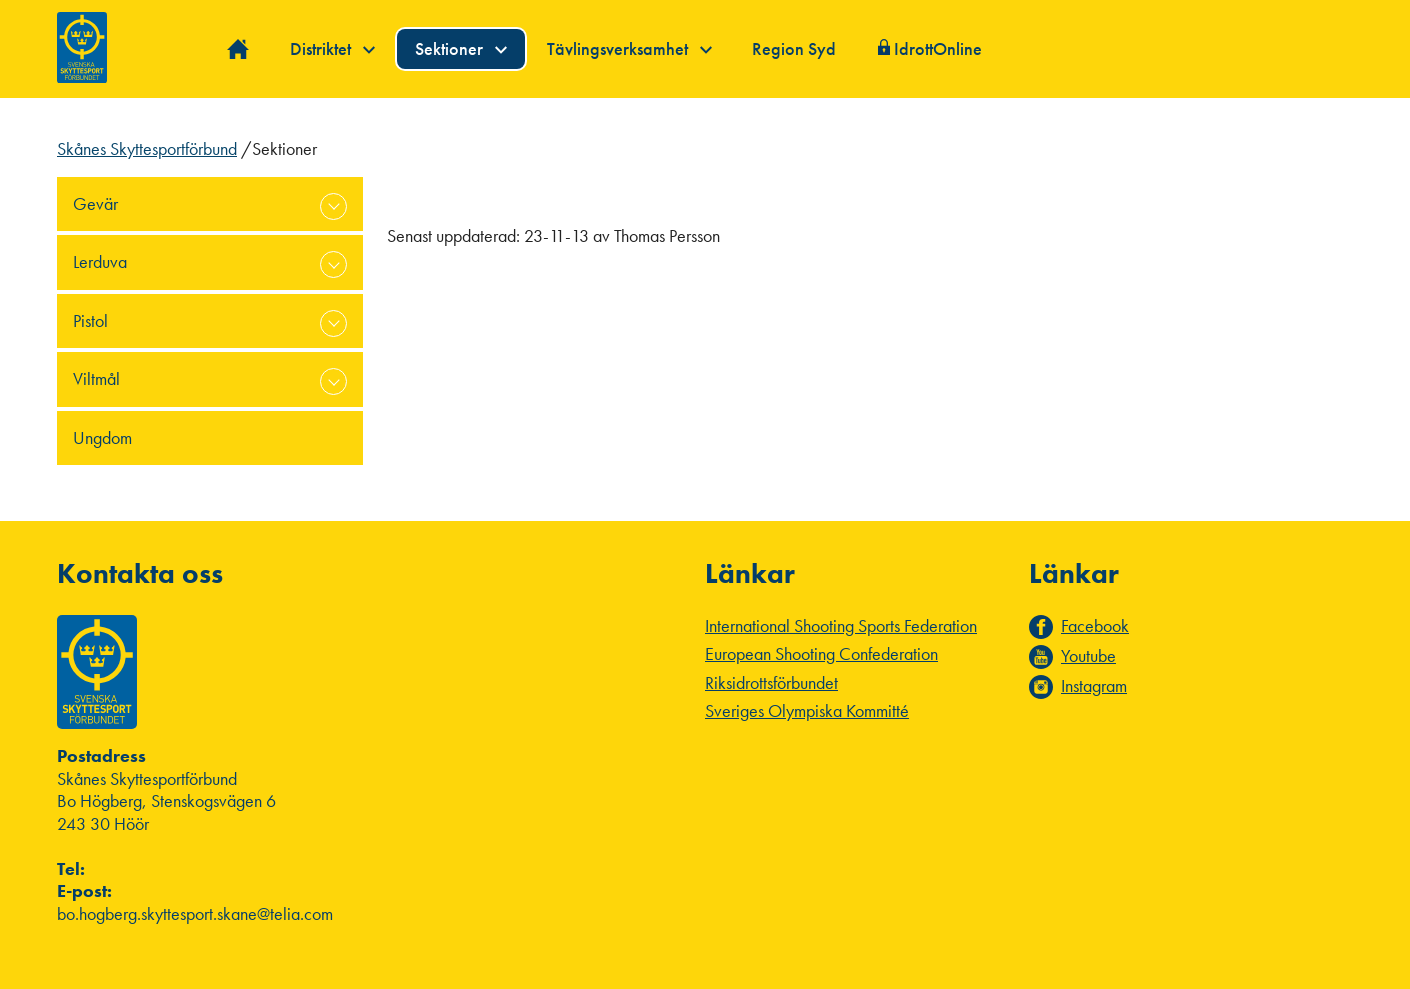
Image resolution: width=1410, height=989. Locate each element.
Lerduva (100, 261)
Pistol (90, 320)
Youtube (1088, 656)
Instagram (1094, 686)
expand (333, 206)
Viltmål (96, 378)
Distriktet (332, 48)
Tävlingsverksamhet (629, 48)
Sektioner (461, 48)
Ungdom (102, 437)
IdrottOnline (938, 48)
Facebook (1095, 626)
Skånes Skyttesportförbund (147, 148)
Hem (238, 49)
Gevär (95, 203)
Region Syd (794, 48)
